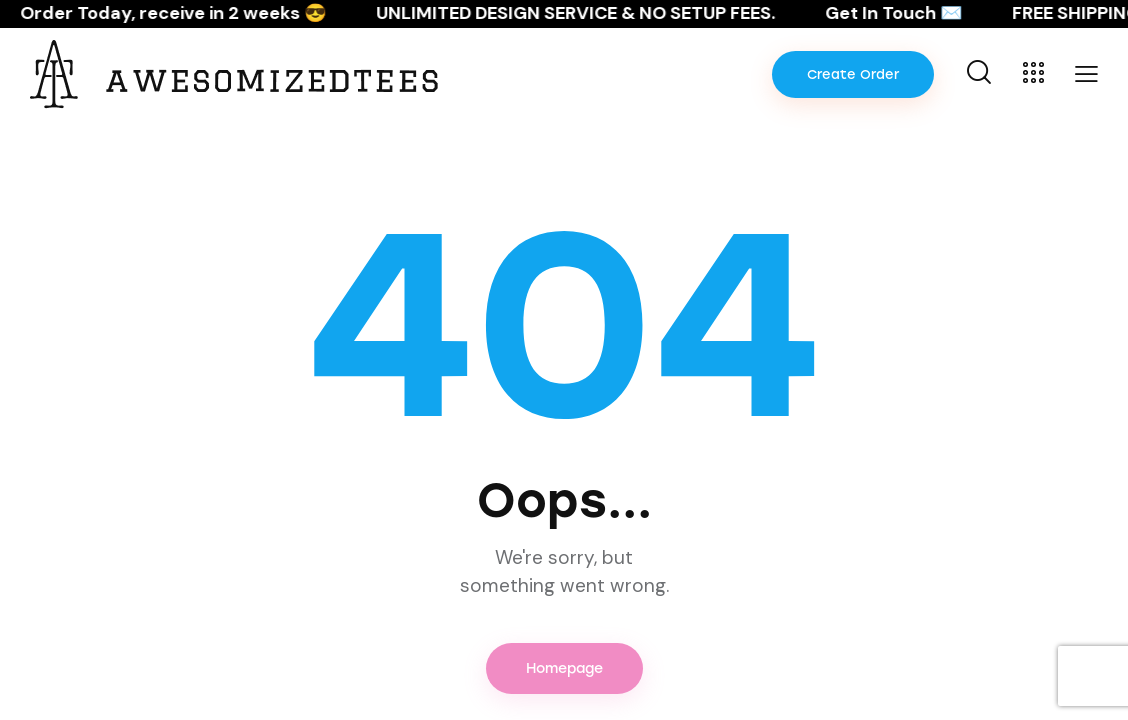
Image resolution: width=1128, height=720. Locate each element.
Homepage (564, 668)
